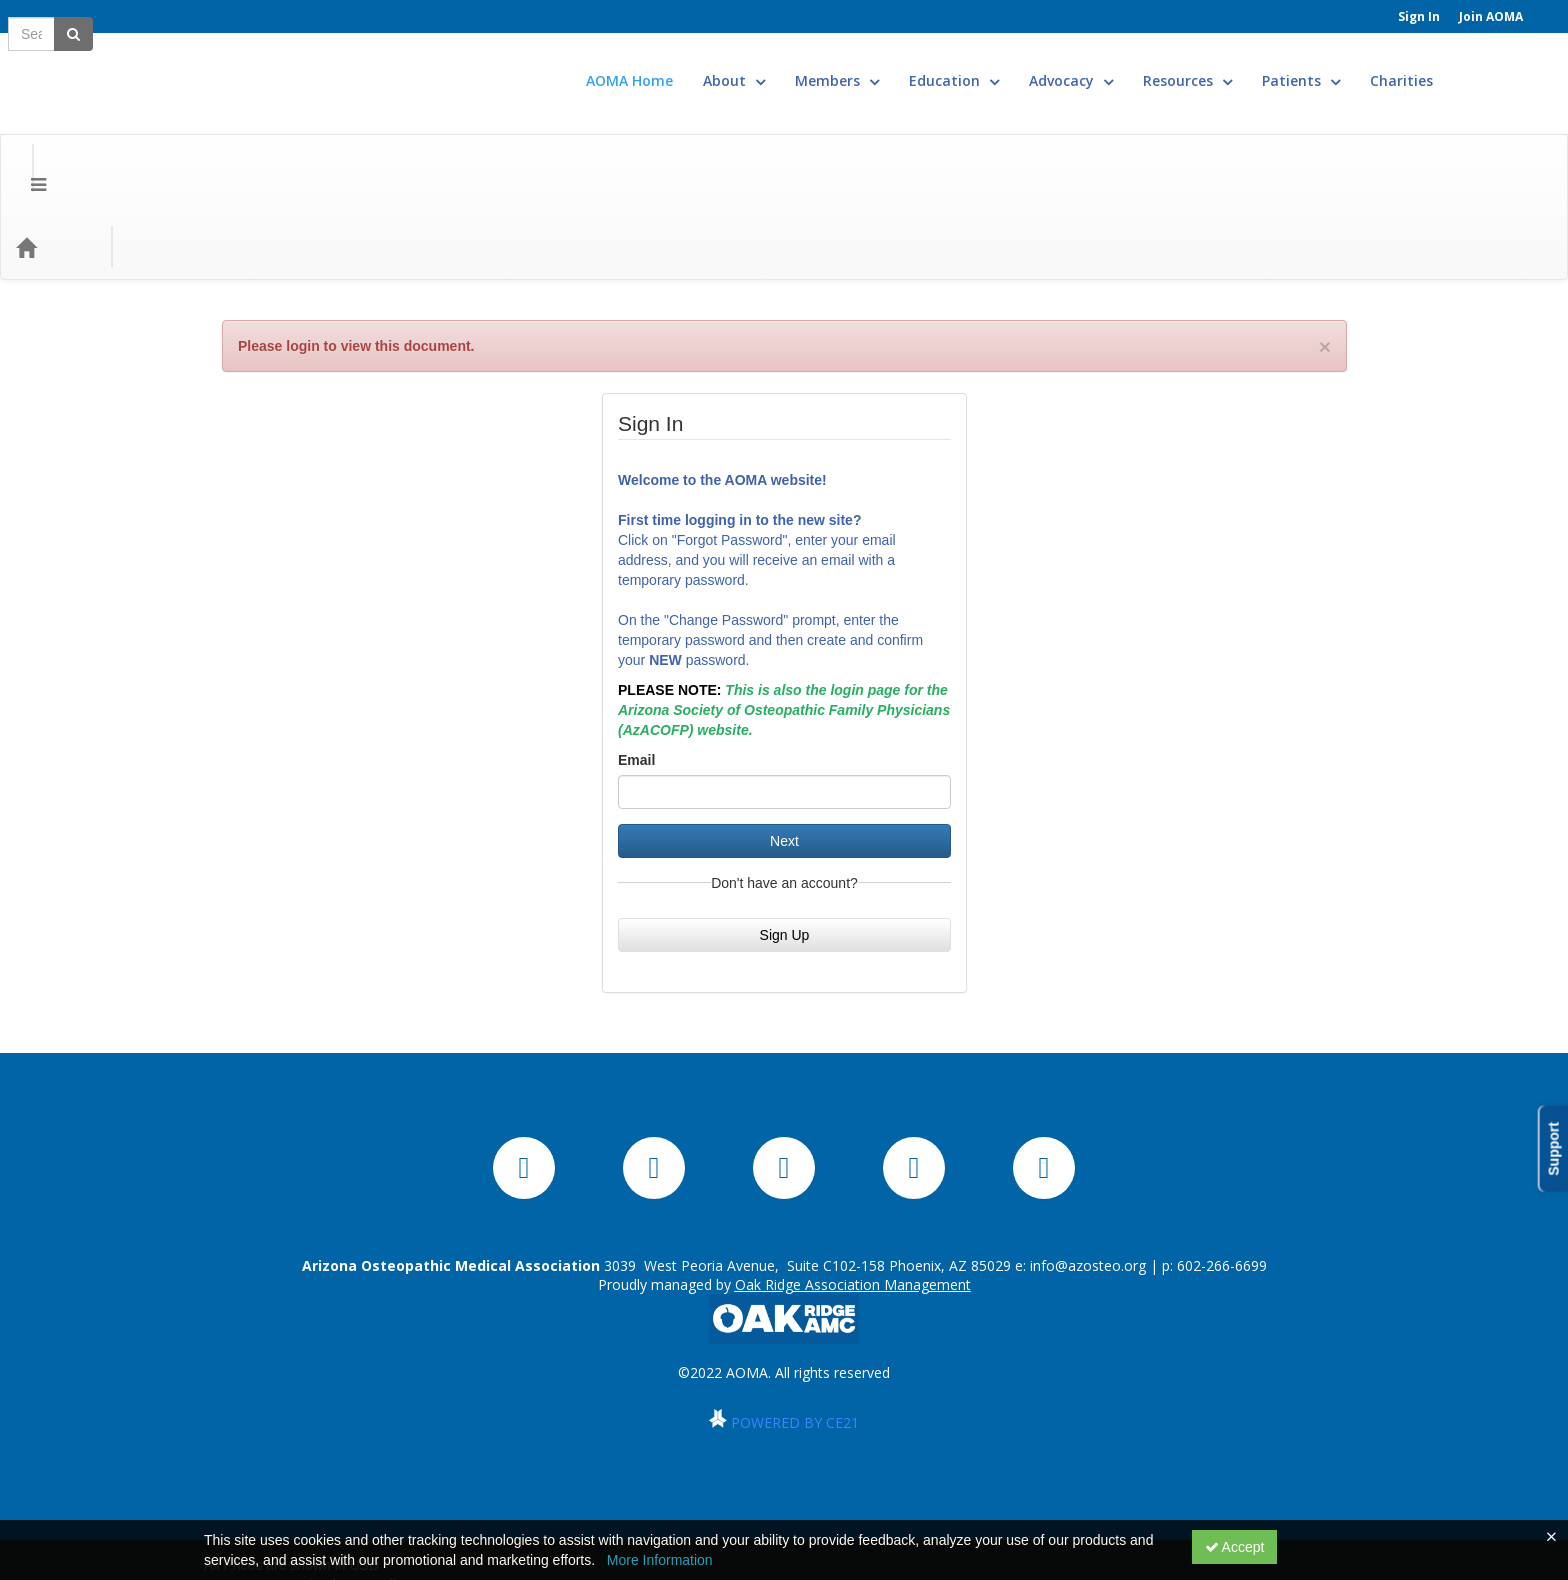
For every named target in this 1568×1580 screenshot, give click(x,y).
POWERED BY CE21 (795, 1312)
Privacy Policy (364, 1475)
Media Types (249, 136)
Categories (141, 136)
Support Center (255, 1475)
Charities (1461, 65)
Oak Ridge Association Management (853, 1174)
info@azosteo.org (1088, 1155)
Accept (1235, 1547)
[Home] (56, 137)
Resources (1247, 65)
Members (897, 65)
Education (1014, 65)
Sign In (1419, 16)
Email (636, 650)
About (794, 65)
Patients (1361, 65)
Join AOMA (1491, 16)
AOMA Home (689, 65)
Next (784, 731)
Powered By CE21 (265, 1495)
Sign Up (785, 825)
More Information (660, 1560)
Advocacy (1131, 65)
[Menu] (23, 137)
